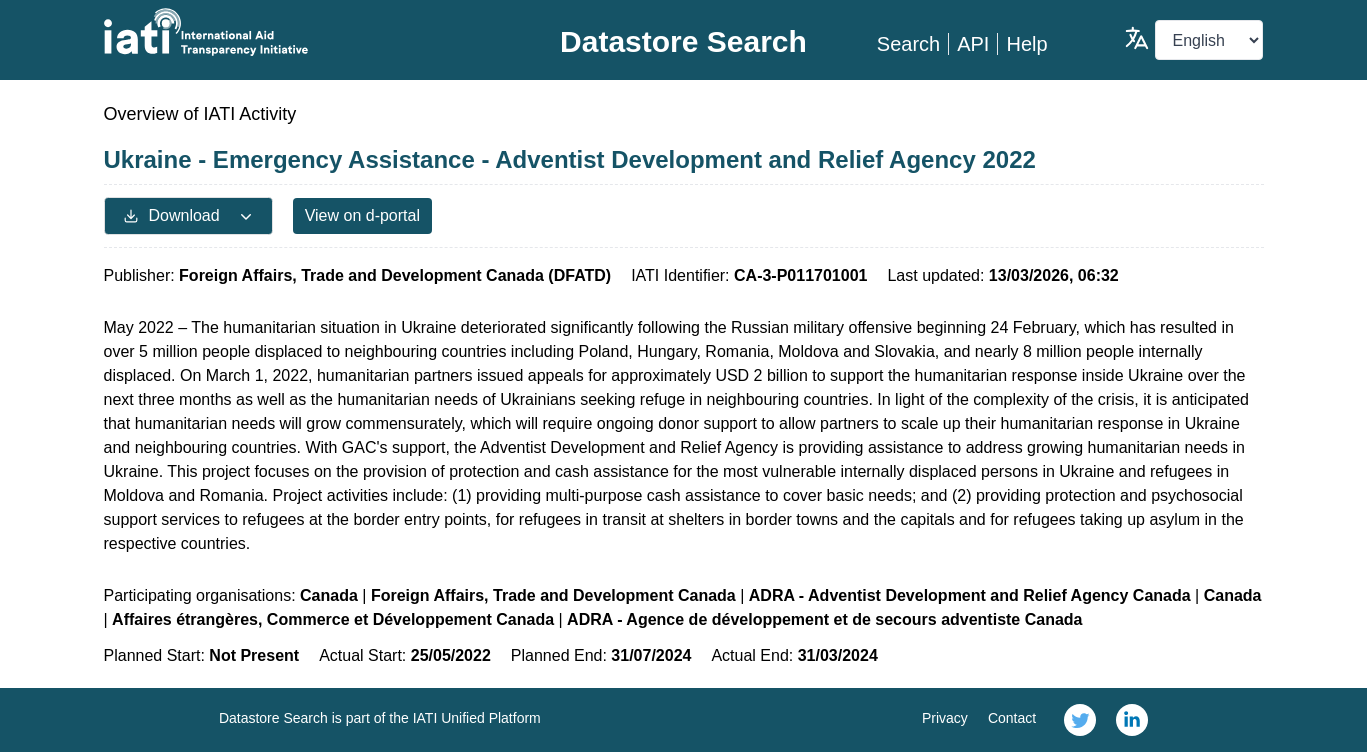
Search (908, 44)
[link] (1080, 720)
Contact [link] (1012, 718)
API (973, 44)
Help (1026, 44)
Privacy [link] (945, 718)
